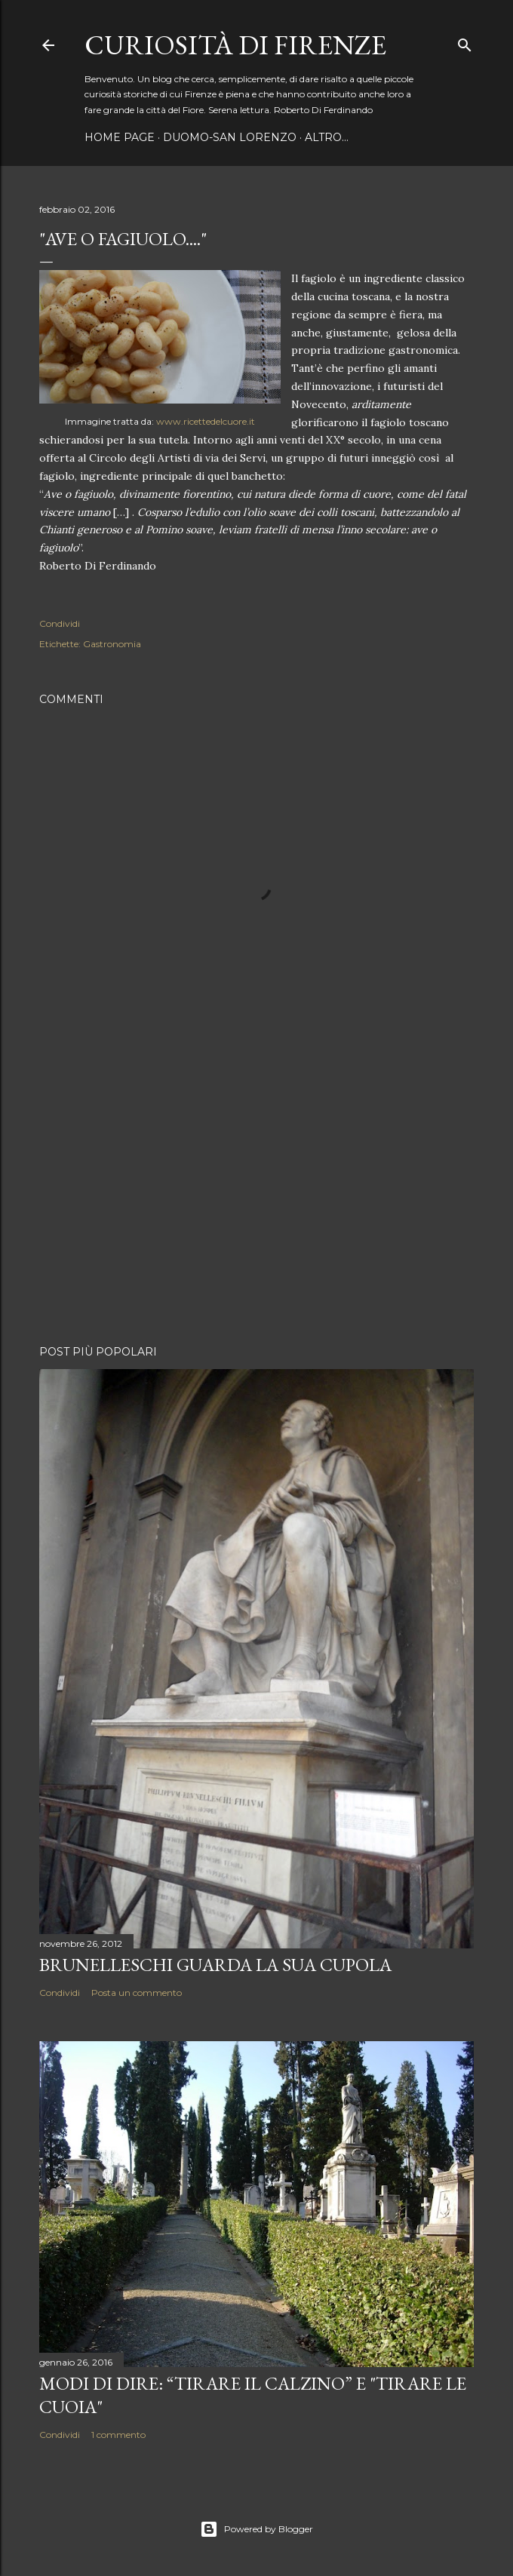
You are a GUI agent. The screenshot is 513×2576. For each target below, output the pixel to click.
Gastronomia (112, 643)
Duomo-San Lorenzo (229, 137)
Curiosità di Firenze (235, 45)
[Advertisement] (256, 1201)
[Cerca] (465, 42)
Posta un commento (136, 1992)
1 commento (118, 2434)
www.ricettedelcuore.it (205, 421)
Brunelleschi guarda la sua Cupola (215, 1964)
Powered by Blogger (256, 2529)
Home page (119, 137)
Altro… (327, 137)
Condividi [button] (59, 623)
